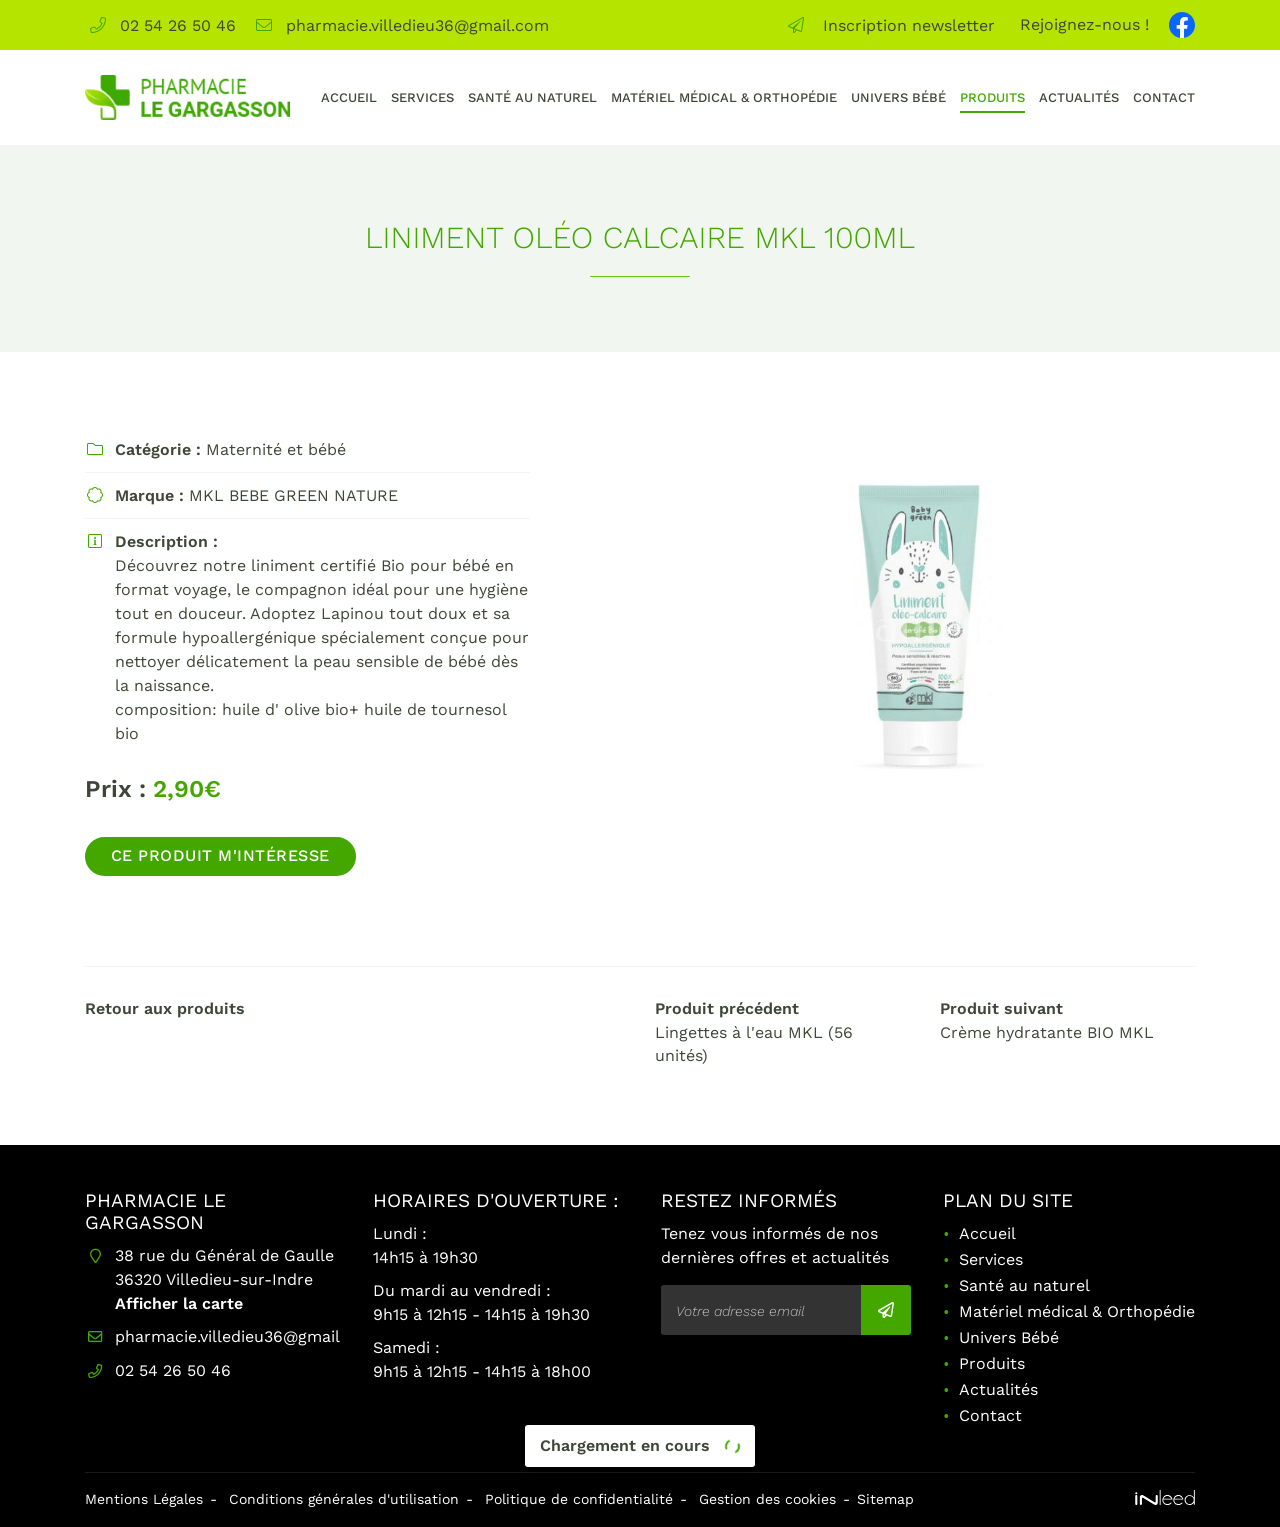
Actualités (1079, 97)
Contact (1164, 97)
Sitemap (885, 1499)
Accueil (349, 97)
